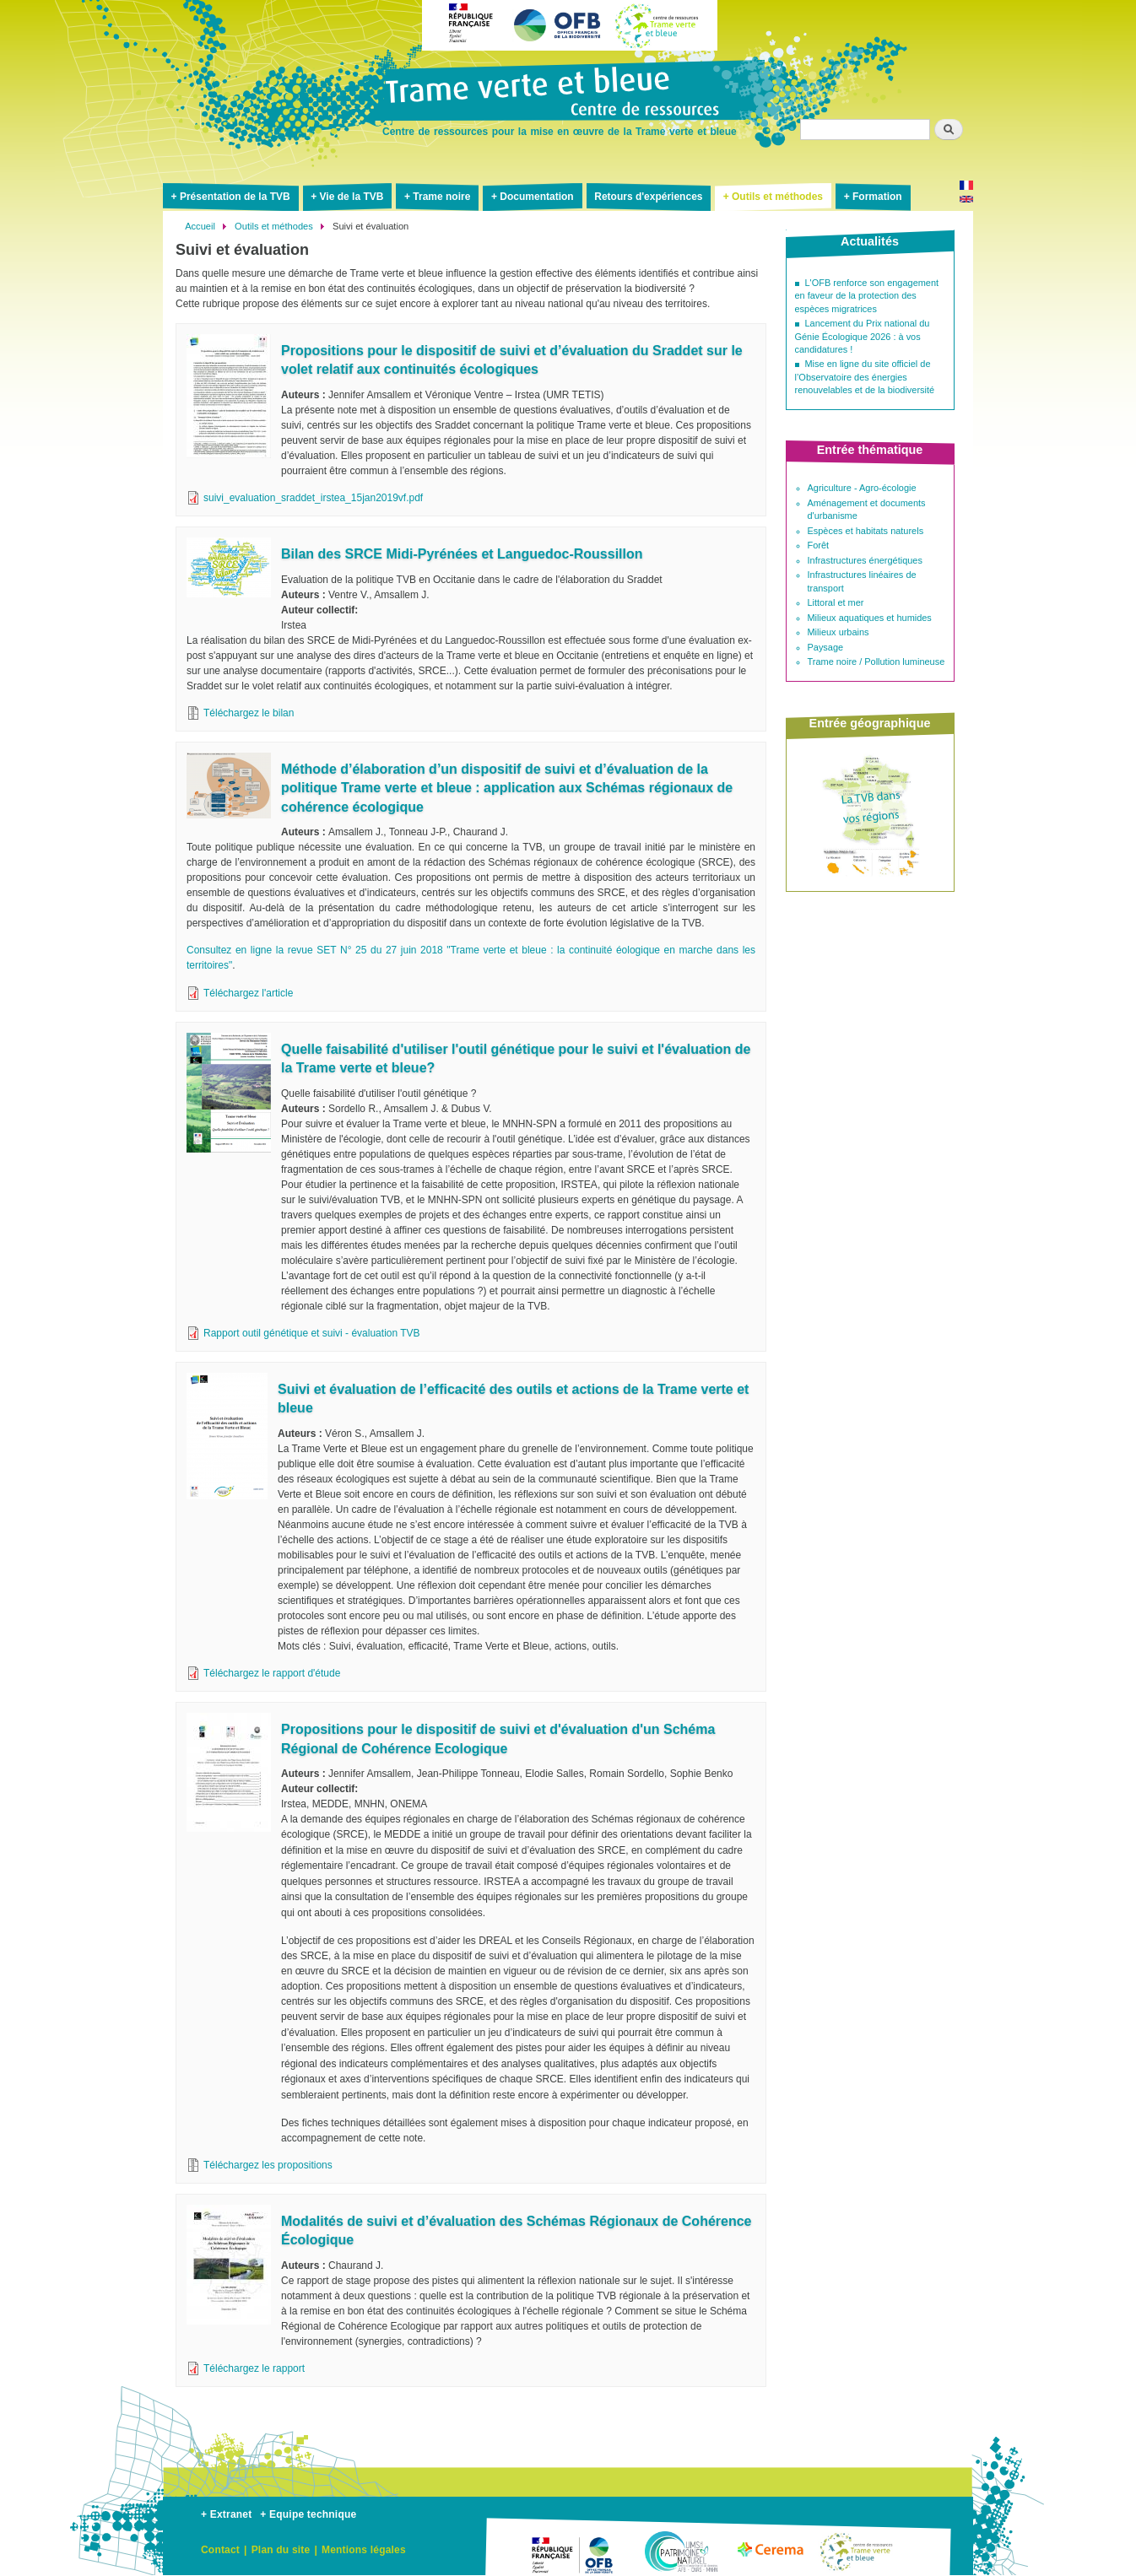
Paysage (826, 647)
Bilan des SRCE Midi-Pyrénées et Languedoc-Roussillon (462, 554)
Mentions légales (364, 2550)
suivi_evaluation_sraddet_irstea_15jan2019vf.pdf (313, 498)
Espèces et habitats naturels (866, 531)
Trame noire (441, 197)
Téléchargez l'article (248, 993)
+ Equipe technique (308, 2514)
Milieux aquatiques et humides (870, 618)
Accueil (200, 226)
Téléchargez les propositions (268, 2165)
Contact (220, 2550)
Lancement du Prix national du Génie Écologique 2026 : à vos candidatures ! (862, 336)
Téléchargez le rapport (254, 2368)
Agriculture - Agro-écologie (862, 488)
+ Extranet (226, 2514)
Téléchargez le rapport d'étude (271, 1673)
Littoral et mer (836, 602)
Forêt (819, 545)
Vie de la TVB (352, 197)
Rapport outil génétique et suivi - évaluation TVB (311, 1333)
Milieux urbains (838, 632)
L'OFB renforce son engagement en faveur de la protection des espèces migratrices (867, 296)
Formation (877, 197)
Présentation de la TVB (235, 197)
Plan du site (281, 2550)
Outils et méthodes (777, 197)
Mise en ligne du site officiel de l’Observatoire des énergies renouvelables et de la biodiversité (865, 377)
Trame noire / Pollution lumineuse (876, 661)
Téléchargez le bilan (248, 713)
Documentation (536, 197)
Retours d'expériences (648, 197)
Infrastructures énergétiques (865, 560)
